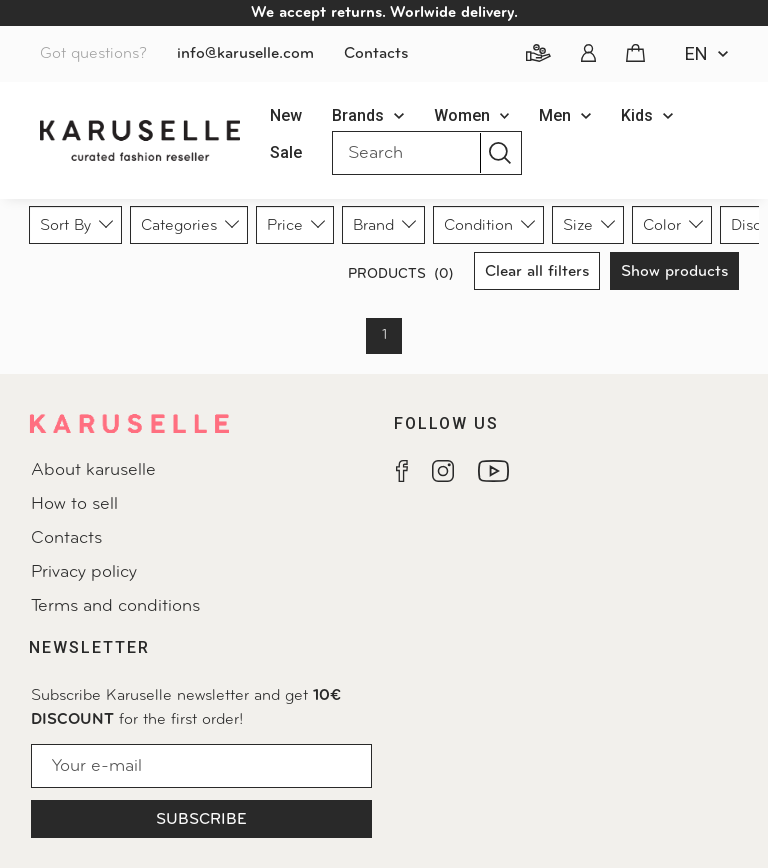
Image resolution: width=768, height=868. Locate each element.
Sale (286, 152)
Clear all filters (537, 272)
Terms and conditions (115, 606)
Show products (674, 272)
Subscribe (201, 820)
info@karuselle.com (245, 54)
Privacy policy (84, 572)
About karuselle (93, 470)
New (286, 115)
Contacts (376, 54)
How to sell (74, 504)
